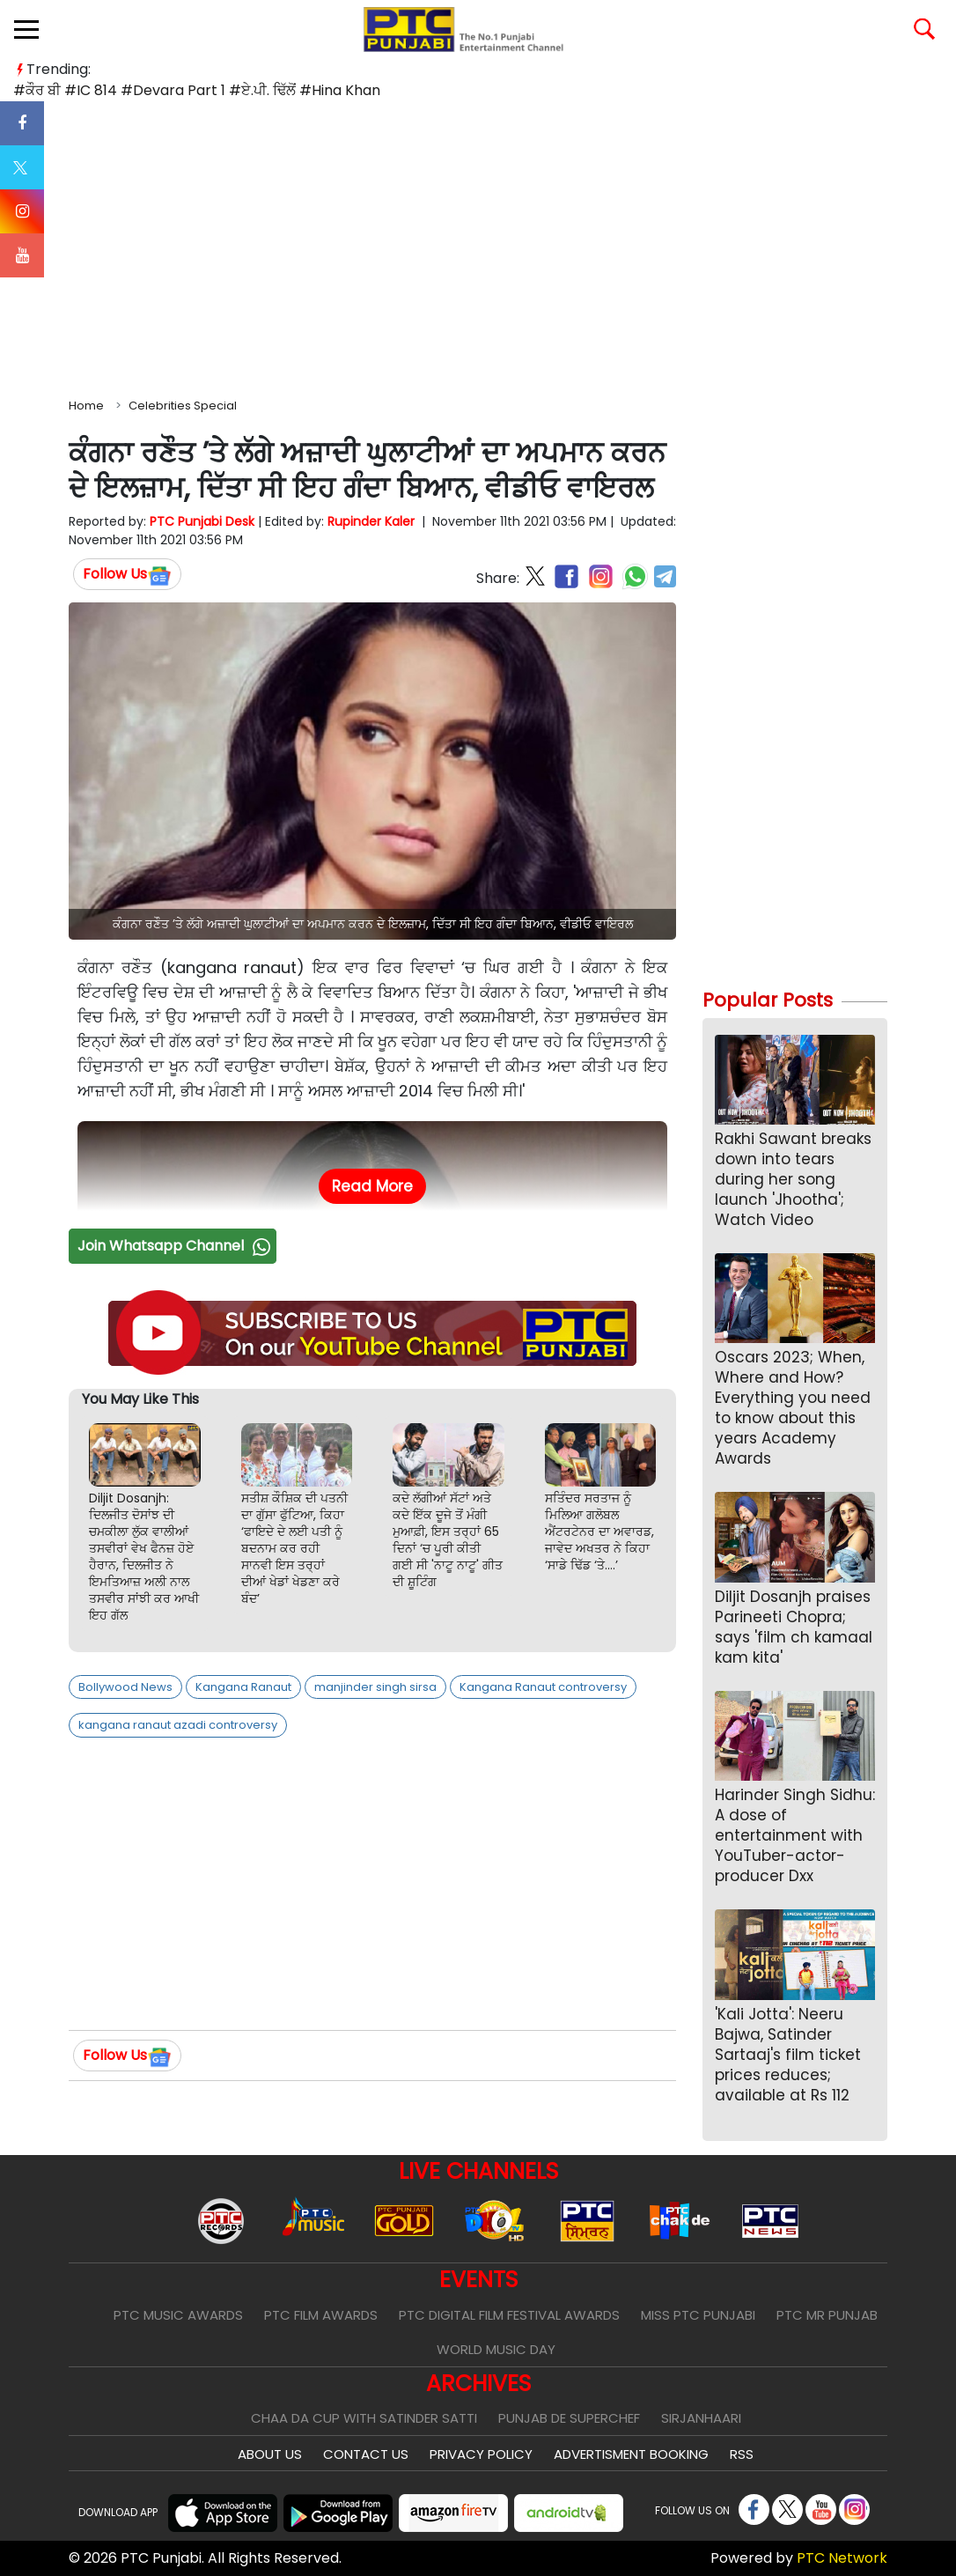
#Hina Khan (339, 90)
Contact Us (365, 2454)
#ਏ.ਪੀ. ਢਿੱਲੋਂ (262, 90)
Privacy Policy (481, 2454)
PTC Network (842, 2558)
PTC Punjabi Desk (202, 521)
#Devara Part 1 (173, 90)
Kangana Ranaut (243, 1687)
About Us (270, 2454)
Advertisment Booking (631, 2454)
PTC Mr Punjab (827, 2315)
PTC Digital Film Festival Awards (509, 2315)
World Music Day (496, 2349)
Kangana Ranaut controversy (543, 1687)
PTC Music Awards (178, 2315)
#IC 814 (90, 90)
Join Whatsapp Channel (176, 1246)
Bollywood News (125, 1687)
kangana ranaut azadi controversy (177, 1724)
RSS (742, 2454)
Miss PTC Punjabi (698, 2315)
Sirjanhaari (701, 2418)
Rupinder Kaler (371, 521)
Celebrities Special (183, 405)
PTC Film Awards (321, 2315)
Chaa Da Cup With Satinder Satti (364, 2418)
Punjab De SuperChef (569, 2418)
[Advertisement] (478, 245)
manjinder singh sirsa (375, 1687)
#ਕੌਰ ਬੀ (37, 90)
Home (86, 405)
